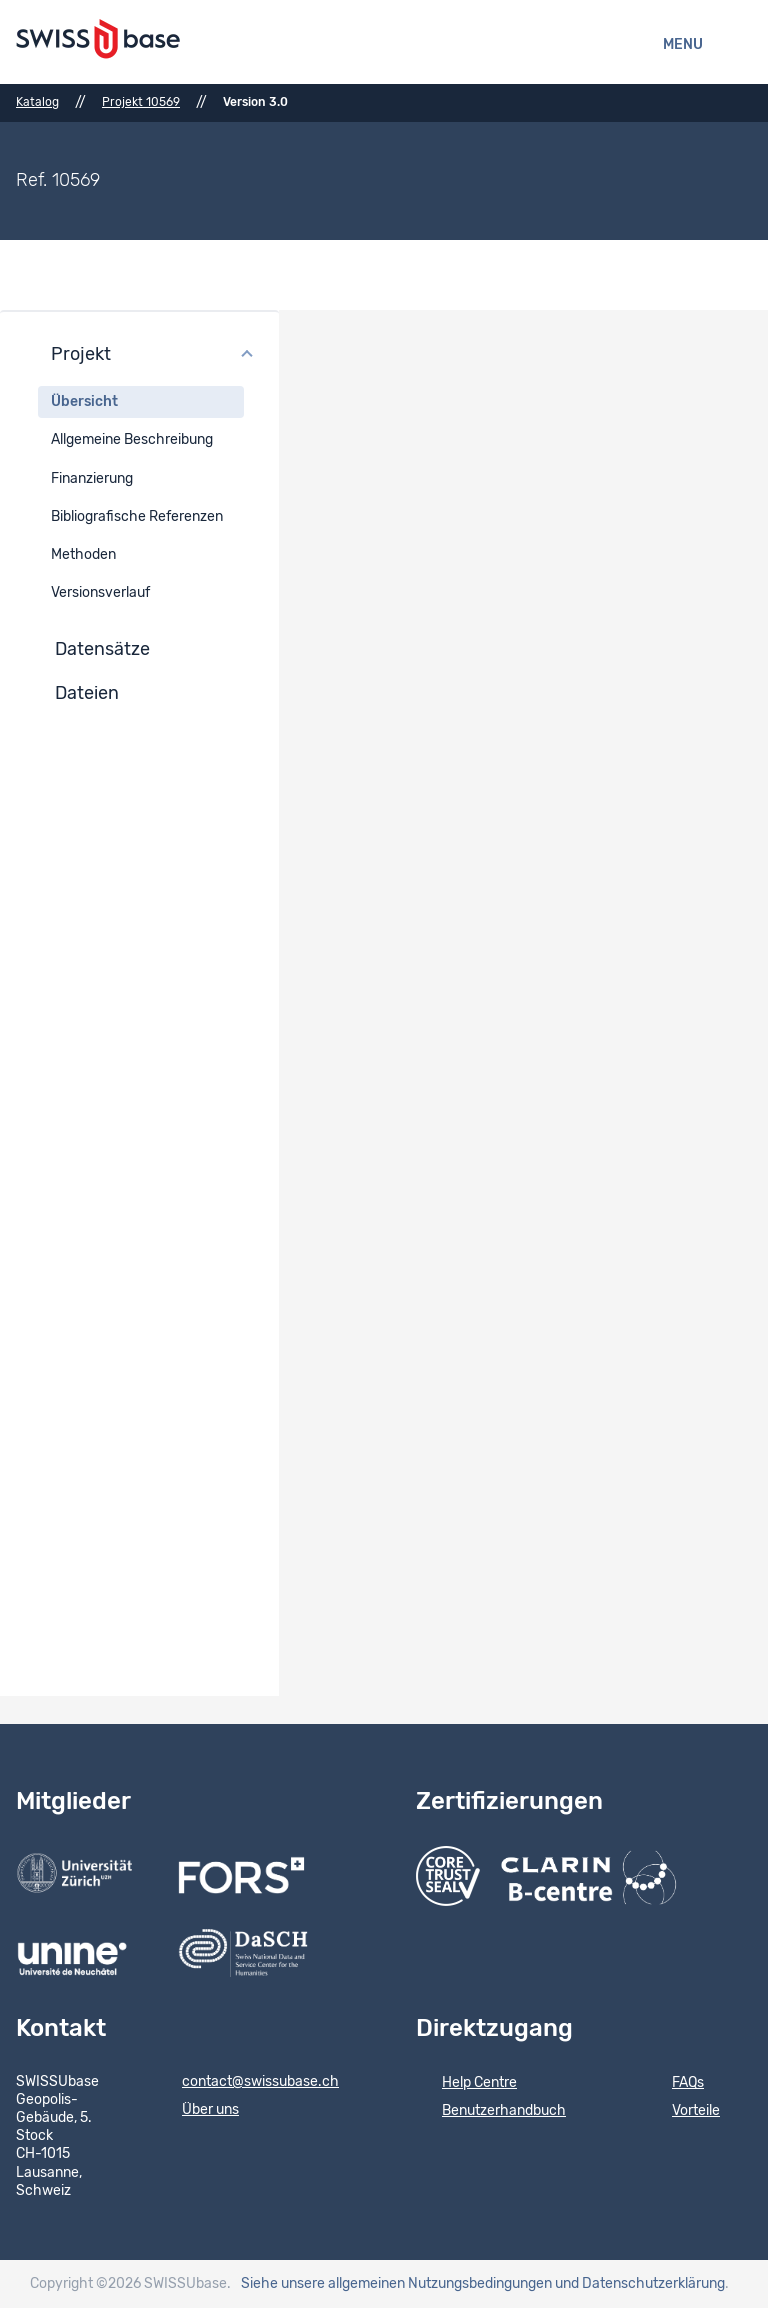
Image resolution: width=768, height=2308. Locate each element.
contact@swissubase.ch (247, 2083)
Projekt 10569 (141, 102)
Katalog (37, 102)
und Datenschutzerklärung (640, 2284)
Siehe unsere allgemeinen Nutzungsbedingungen (396, 2284)
